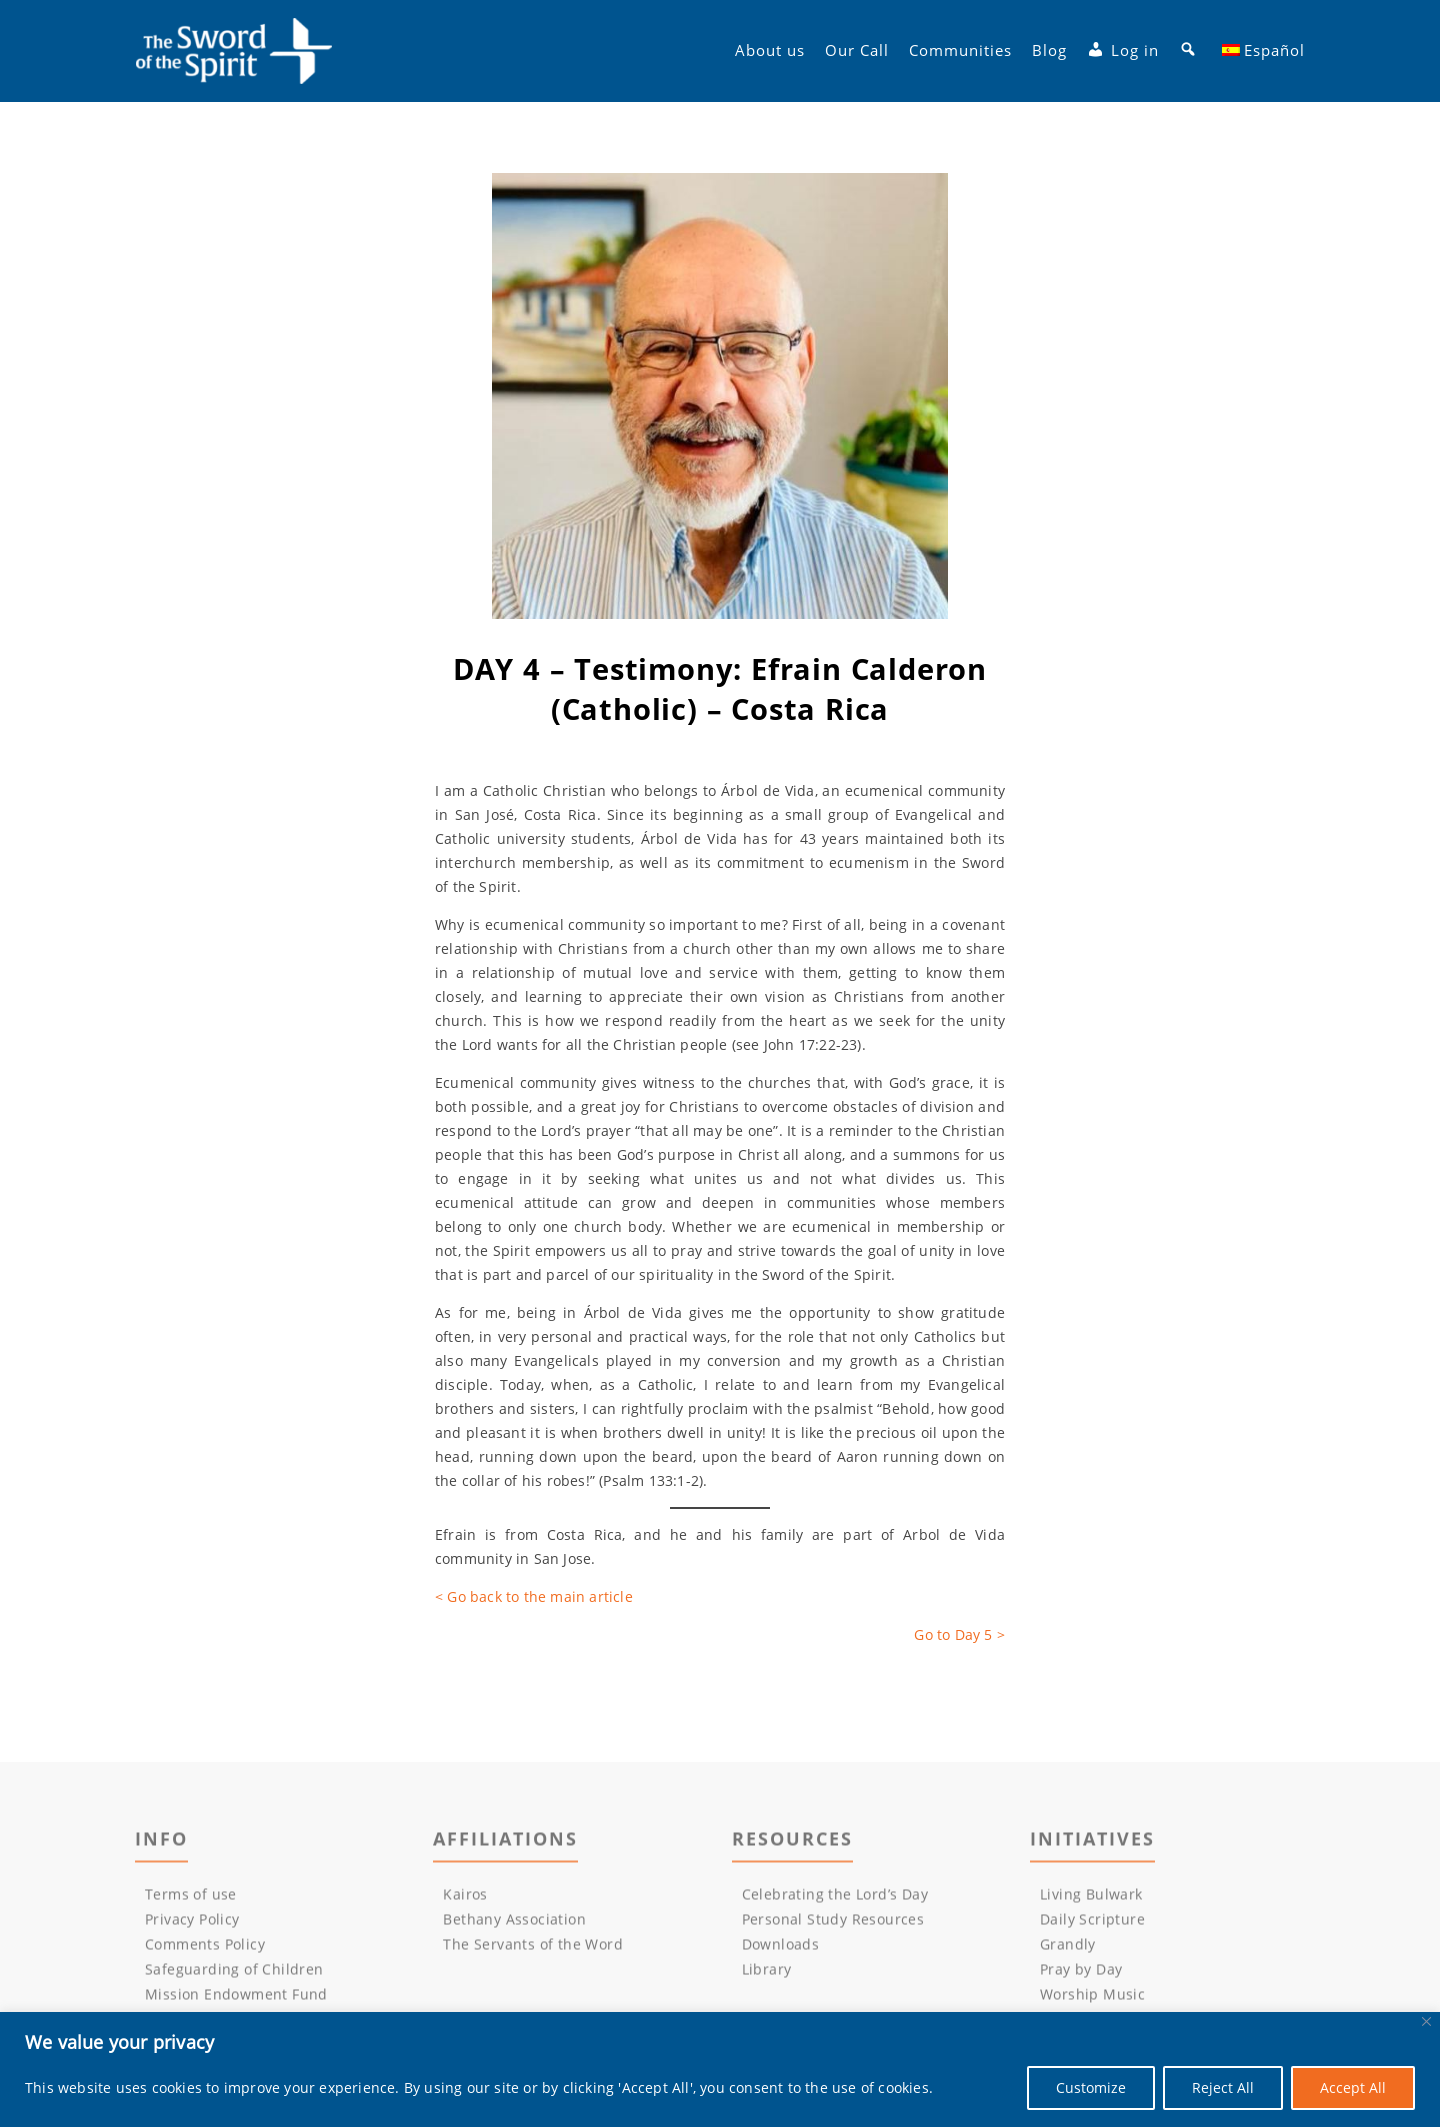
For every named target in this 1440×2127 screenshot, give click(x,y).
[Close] (1426, 2021)
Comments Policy (205, 1948)
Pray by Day (1081, 1973)
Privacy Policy (192, 1923)
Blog (1049, 51)
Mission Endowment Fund (236, 1998)
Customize (1091, 2087)
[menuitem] (1264, 51)
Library (767, 1973)
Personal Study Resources (833, 1923)
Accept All (1353, 2087)
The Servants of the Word (533, 1948)
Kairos (465, 1898)
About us (770, 51)
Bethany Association (514, 1923)
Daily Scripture (1092, 1923)
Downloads (781, 1948)
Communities (960, 51)
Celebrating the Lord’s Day (835, 1898)
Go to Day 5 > (959, 1634)
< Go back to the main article (534, 1596)
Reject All (1223, 2087)
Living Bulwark (1091, 1898)
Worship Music (1092, 1998)
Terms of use (191, 1898)
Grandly (1068, 1948)
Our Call (857, 51)
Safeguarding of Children (234, 1973)
